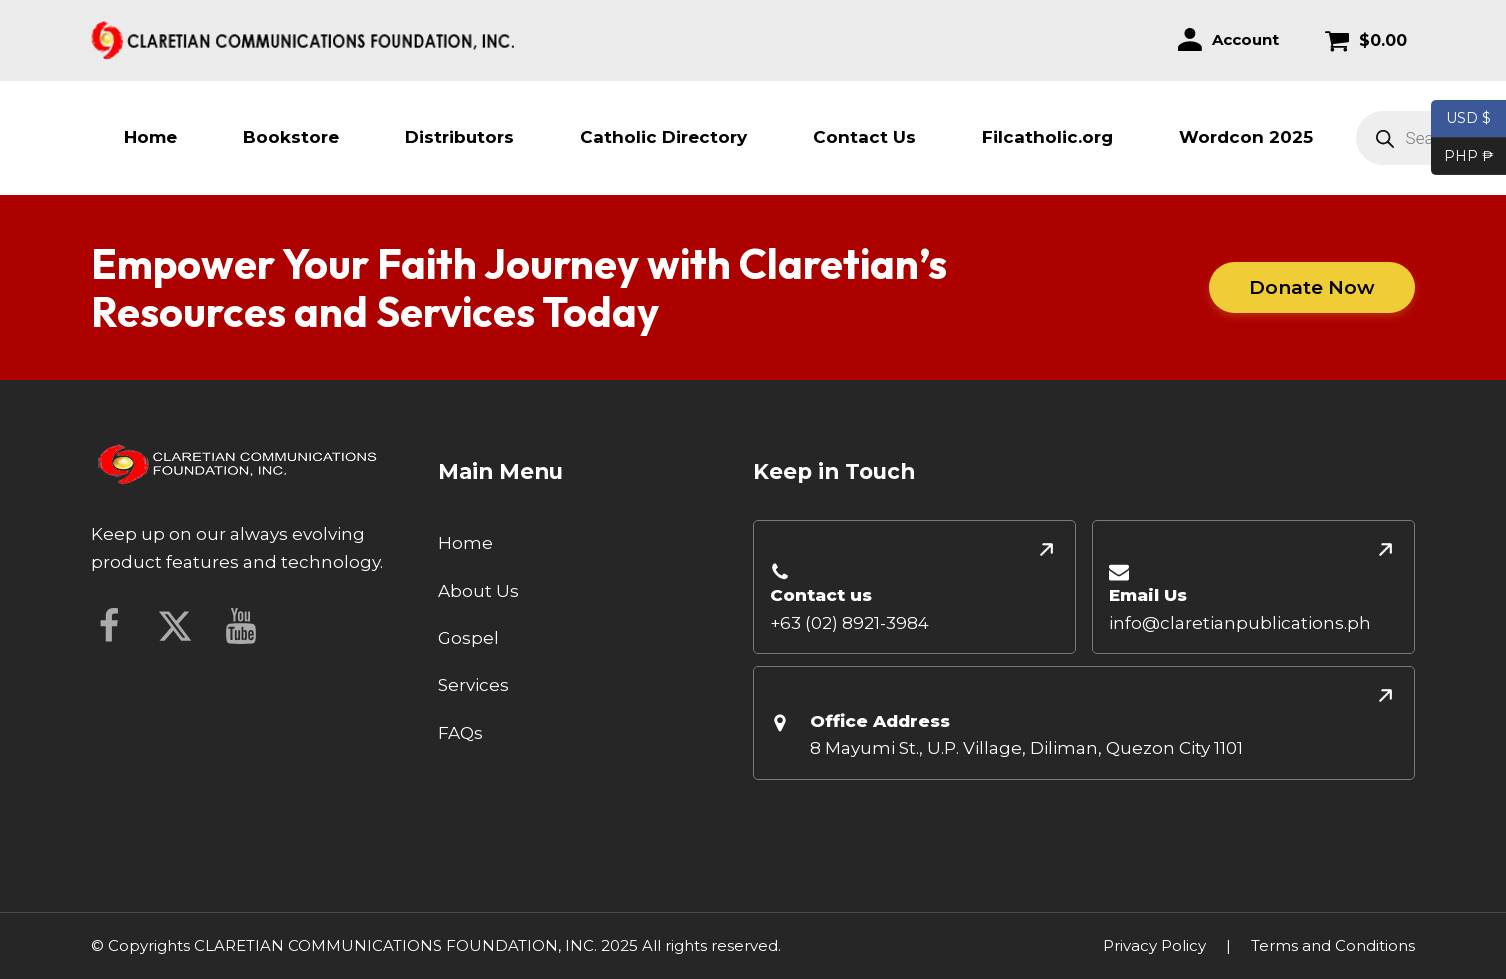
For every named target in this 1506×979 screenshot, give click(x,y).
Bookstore (291, 137)
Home (150, 137)
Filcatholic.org (1047, 137)
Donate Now (1313, 287)
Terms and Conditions (1333, 945)
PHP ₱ (1462, 157)
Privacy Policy (1154, 945)
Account (1245, 39)
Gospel (468, 638)
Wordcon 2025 (1246, 137)
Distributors (459, 137)
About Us (478, 591)
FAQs (460, 733)
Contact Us (864, 137)
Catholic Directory (663, 137)
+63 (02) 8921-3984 (849, 623)
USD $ (1468, 119)
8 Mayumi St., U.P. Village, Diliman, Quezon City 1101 (1026, 748)
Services (473, 685)
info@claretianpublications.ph (1240, 623)
